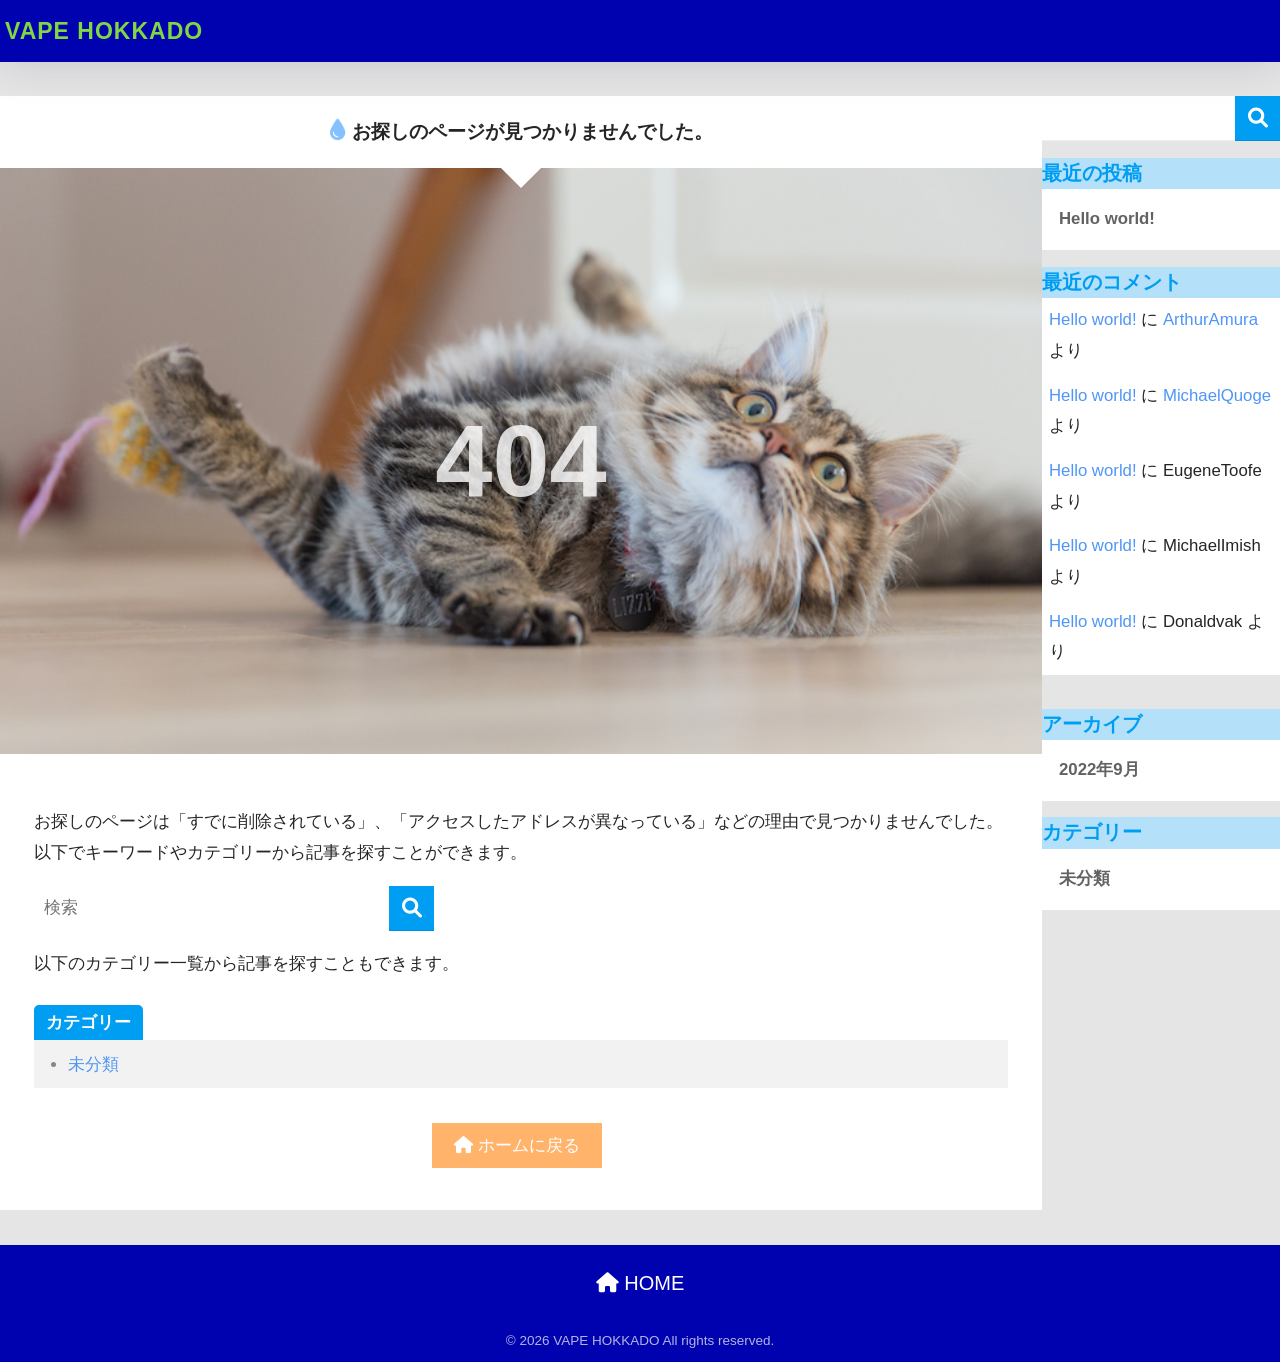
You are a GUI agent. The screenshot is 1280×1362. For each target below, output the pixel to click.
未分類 (93, 1064)
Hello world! (1107, 218)
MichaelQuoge (1217, 395)
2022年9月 (1099, 769)
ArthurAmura (1210, 319)
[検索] (411, 908)
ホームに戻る (517, 1145)
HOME (640, 1283)
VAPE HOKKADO (104, 31)
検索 (1257, 118)
